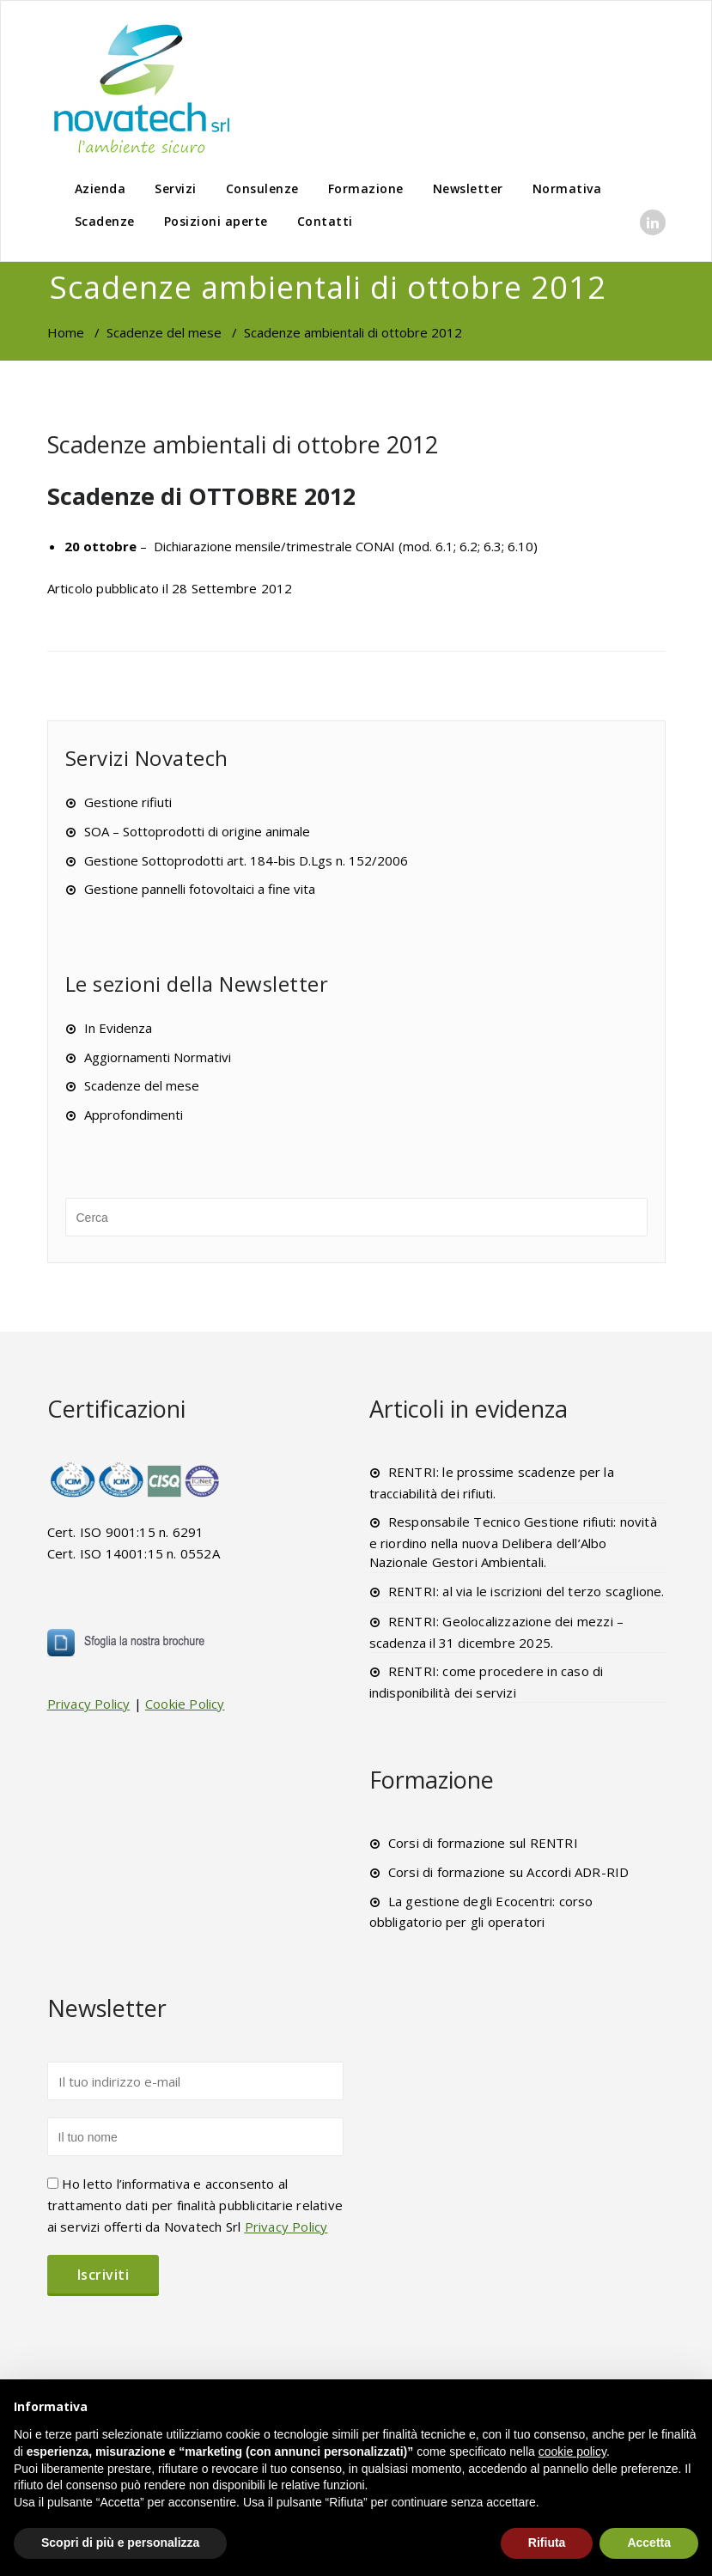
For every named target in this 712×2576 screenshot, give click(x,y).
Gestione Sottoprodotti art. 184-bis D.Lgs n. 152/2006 (246, 860)
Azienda (100, 188)
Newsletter (468, 188)
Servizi (176, 188)
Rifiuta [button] (547, 2542)
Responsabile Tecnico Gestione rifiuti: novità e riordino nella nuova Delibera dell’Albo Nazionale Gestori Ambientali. (513, 1542)
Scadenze (105, 221)
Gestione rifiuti (128, 802)
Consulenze (262, 188)
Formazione (366, 188)
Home (65, 332)
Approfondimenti (133, 1114)
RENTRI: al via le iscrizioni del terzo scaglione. (526, 1591)
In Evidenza (118, 1027)
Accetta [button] (649, 2542)
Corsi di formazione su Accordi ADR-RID (509, 1871)
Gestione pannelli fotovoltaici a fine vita (199, 888)
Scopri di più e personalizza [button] (120, 2542)
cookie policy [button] (572, 2451)
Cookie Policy (185, 1703)
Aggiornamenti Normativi (157, 1057)
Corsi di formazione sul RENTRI (483, 1842)
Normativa (567, 188)
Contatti (325, 221)
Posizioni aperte (216, 221)
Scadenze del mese (164, 332)
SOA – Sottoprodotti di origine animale (197, 831)
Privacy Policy (89, 1703)
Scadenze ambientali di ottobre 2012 (242, 444)
